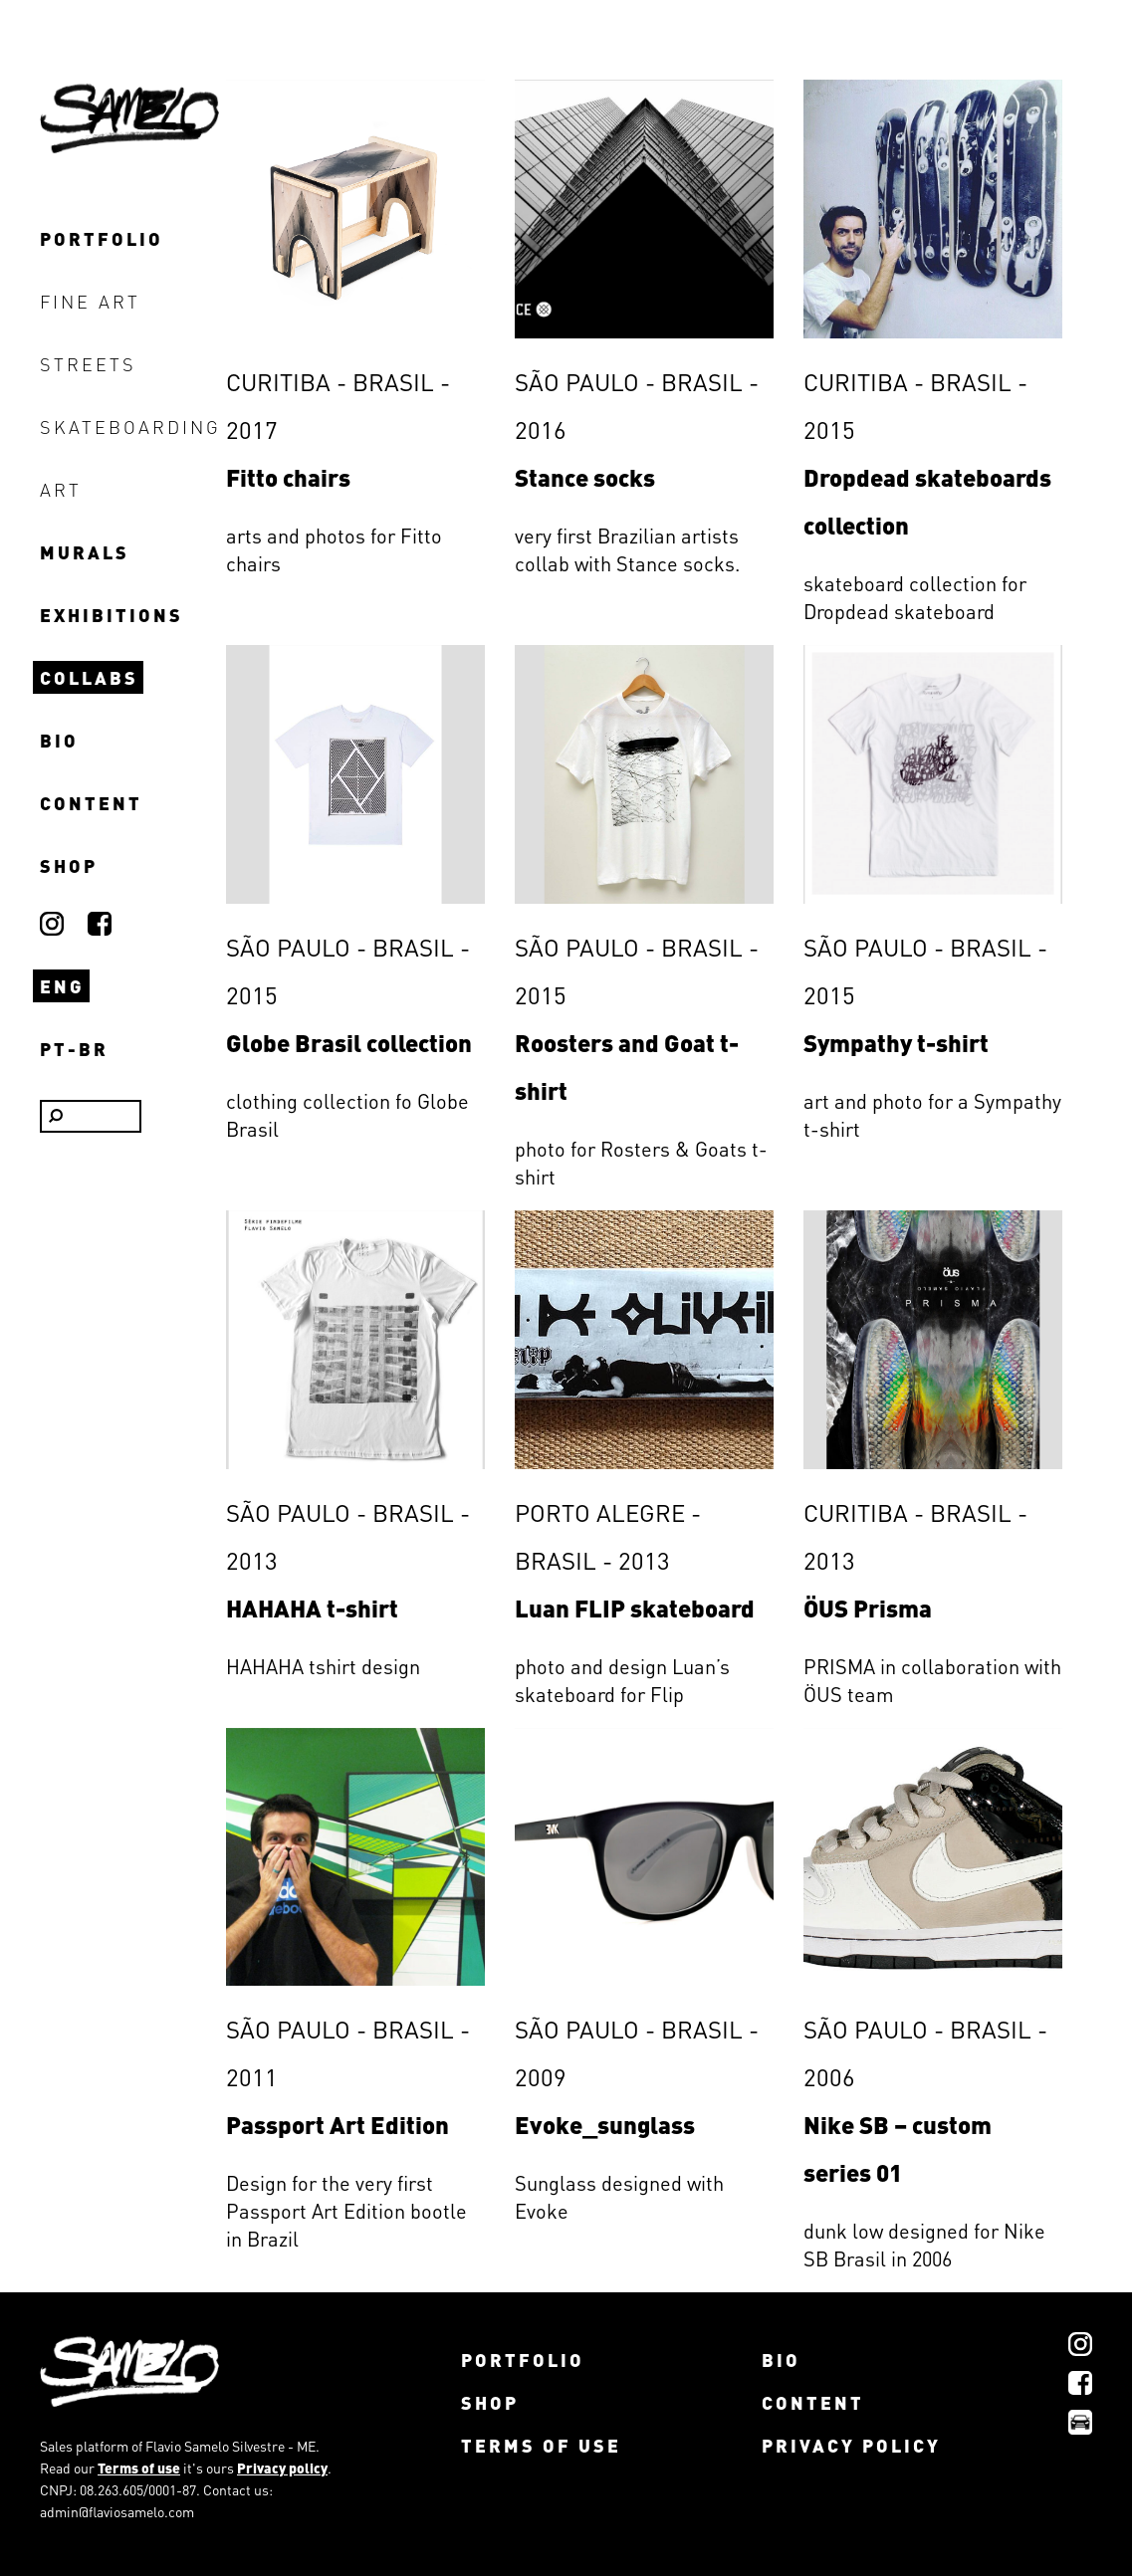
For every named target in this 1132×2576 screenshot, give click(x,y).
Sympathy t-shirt (896, 1042)
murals (84, 551)
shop (69, 865)
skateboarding (118, 426)
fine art (90, 301)
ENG (62, 985)
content (91, 802)
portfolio (101, 238)
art (61, 489)
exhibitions (111, 614)
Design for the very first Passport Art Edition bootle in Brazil (346, 2211)
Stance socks (585, 477)
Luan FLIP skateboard (635, 1608)
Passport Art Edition (337, 2124)
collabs (89, 677)
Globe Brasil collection (349, 1042)
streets (88, 363)
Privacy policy (282, 2467)
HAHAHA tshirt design (323, 1666)
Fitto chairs (288, 477)
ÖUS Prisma (867, 1608)
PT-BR (74, 1048)
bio (59, 740)
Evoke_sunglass (605, 2124)
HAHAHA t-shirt (312, 1608)
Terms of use (139, 2467)
